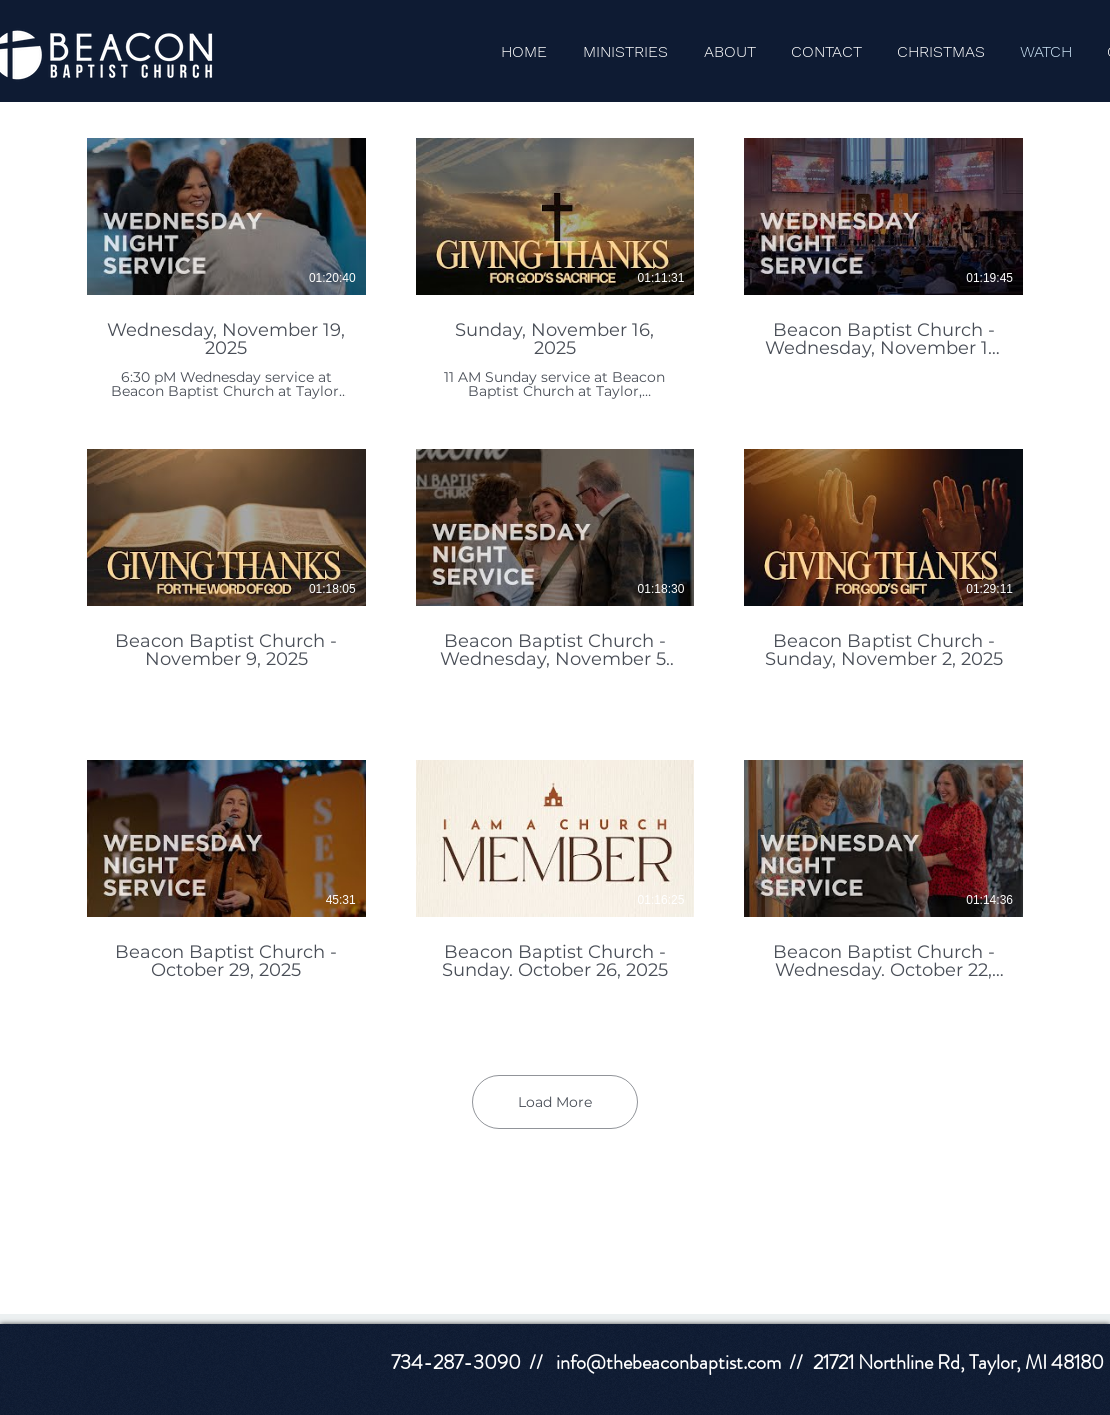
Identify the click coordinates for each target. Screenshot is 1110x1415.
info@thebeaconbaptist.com (668, 1362)
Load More (555, 1102)
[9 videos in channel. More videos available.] (555, 579)
